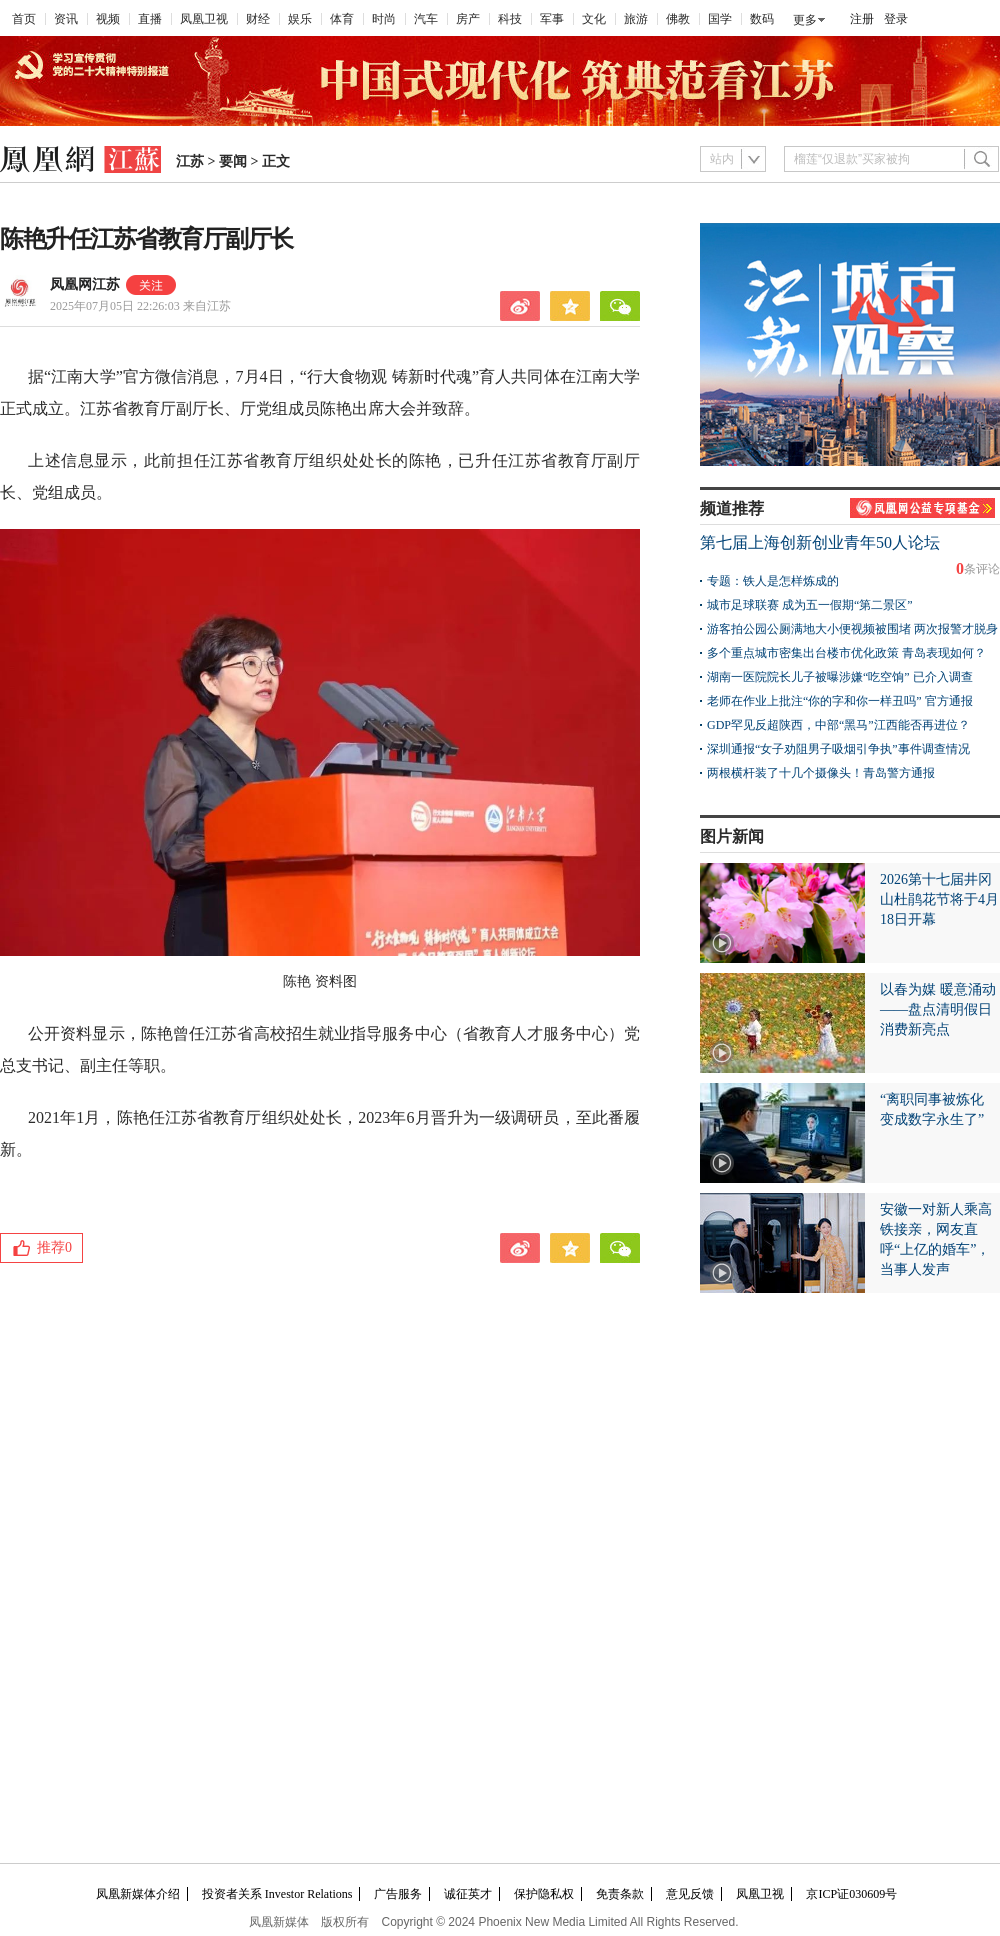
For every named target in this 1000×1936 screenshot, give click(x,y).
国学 (720, 19)
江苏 (190, 161)
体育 (342, 19)
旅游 (636, 19)
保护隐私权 (544, 1894)
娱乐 (300, 19)
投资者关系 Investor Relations (277, 1894)
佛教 (678, 19)
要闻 (233, 161)
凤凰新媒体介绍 (138, 1894)
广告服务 (398, 1894)
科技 (510, 19)
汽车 (426, 19)
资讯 (66, 19)
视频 (108, 19)
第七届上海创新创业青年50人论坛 (820, 542)
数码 (762, 19)
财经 (258, 19)
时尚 (384, 19)
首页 (24, 19)
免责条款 (620, 1894)
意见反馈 (690, 1894)
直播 (150, 19)
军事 (552, 19)
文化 (594, 19)
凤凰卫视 (204, 19)
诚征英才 (468, 1894)
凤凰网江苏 (85, 284)
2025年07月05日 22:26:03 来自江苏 (140, 306)
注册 (862, 19)
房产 (468, 19)
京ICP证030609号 (851, 1894)
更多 (805, 20)
